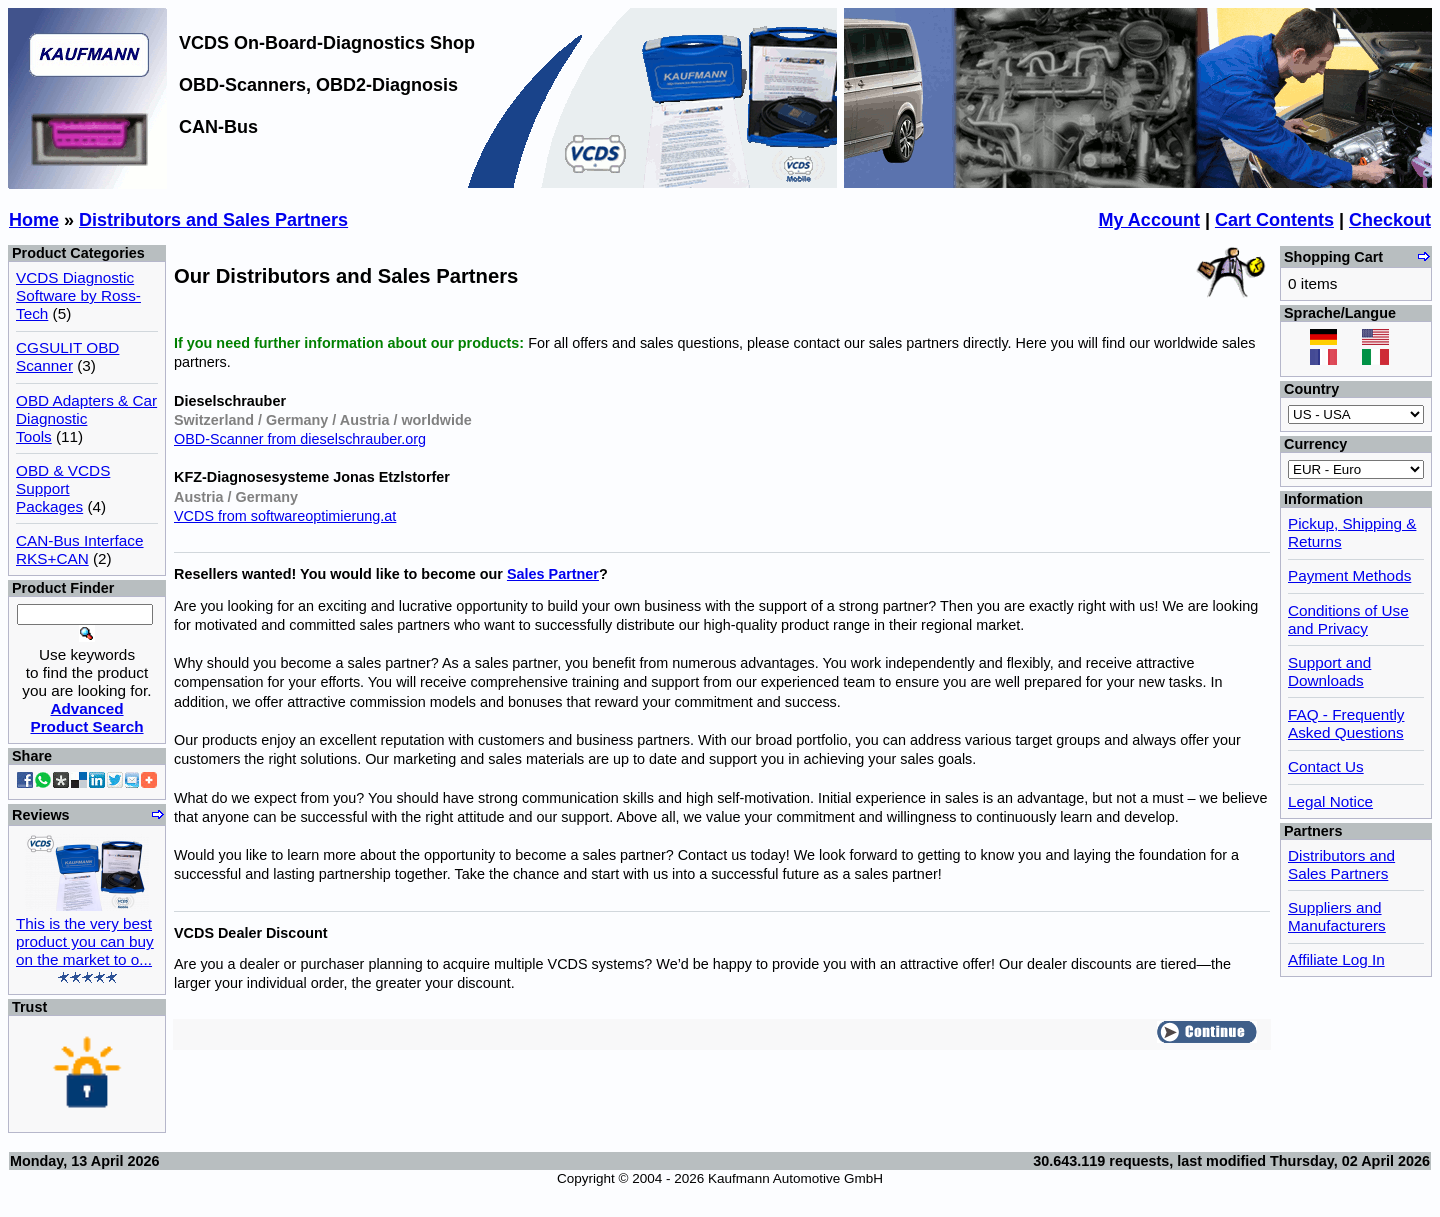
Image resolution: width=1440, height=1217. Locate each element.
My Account (1149, 220)
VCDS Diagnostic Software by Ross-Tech (78, 295)
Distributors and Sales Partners (213, 220)
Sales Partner (553, 574)
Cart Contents (1274, 220)
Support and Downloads (1329, 671)
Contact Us (1326, 766)
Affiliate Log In (1336, 959)
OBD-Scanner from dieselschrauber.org (300, 439)
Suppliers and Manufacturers (1337, 916)
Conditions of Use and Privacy (1348, 619)
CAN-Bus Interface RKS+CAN (80, 549)
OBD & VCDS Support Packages (63, 488)
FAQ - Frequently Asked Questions (1346, 723)
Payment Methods (1349, 575)
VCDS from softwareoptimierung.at (285, 516)
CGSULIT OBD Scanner (67, 356)
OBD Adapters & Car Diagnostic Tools (86, 418)
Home (34, 220)
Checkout (1390, 220)
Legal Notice (1330, 801)
